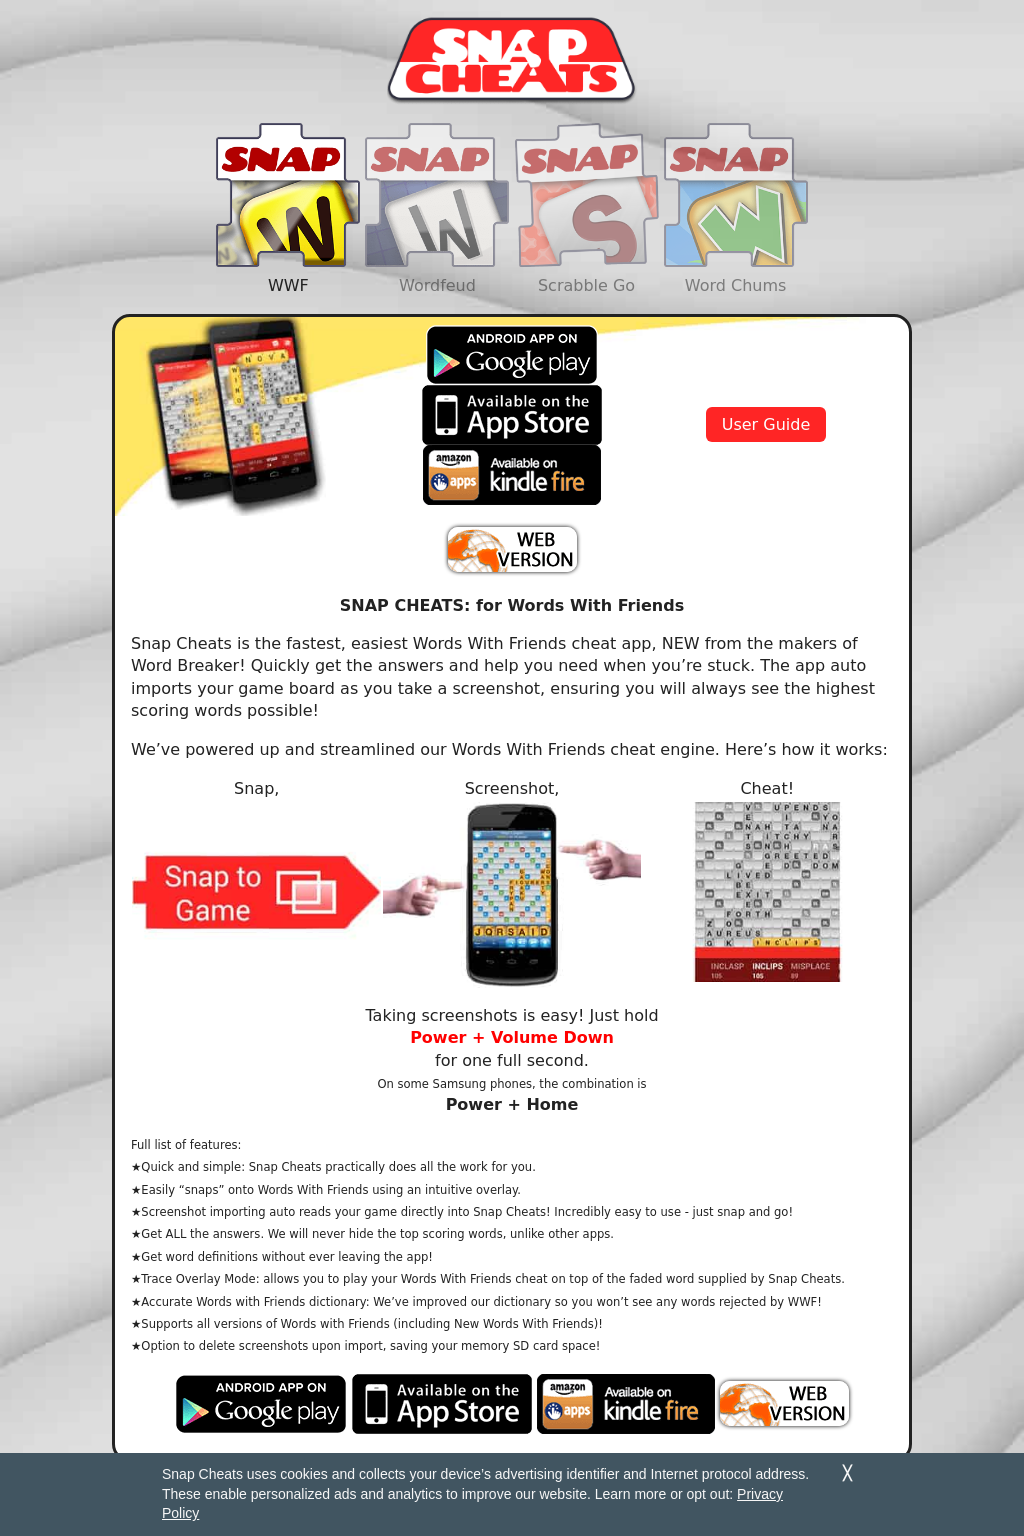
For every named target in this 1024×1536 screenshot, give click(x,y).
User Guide (766, 424)
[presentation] (288, 198)
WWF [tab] (288, 234)
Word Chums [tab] (736, 234)
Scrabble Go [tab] (587, 234)
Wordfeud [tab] (437, 234)
